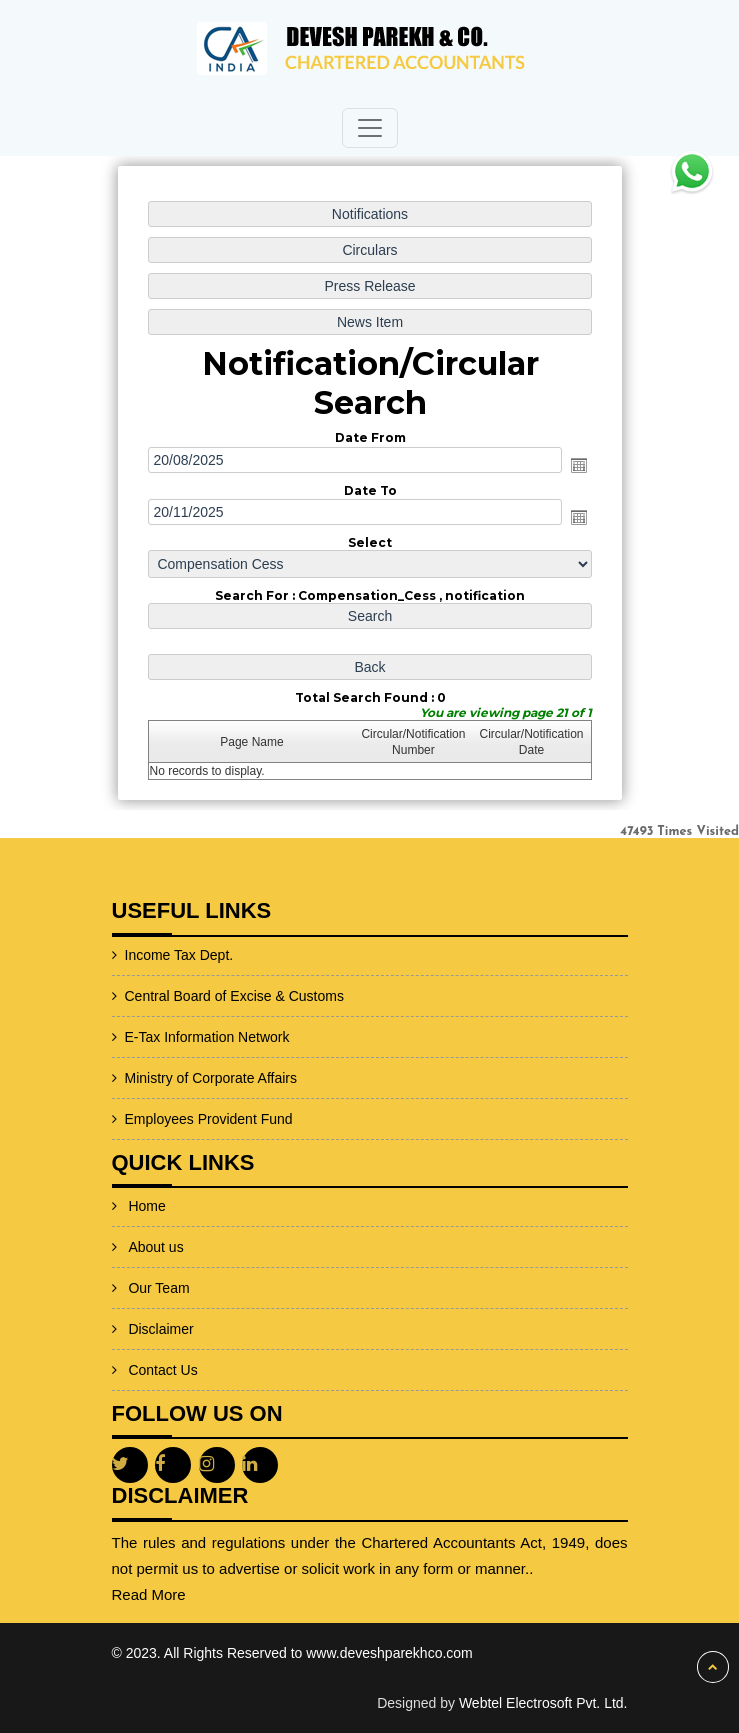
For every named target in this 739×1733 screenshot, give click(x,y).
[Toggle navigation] (370, 128)
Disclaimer (160, 1292)
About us (155, 1210)
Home (146, 1169)
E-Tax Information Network (152, 1037)
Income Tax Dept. (124, 955)
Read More (203, 1594)
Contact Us (162, 1333)
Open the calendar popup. (577, 465)
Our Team (158, 1251)
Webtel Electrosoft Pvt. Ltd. (543, 1703)
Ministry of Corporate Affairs (156, 1078)
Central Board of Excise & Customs (179, 996)
